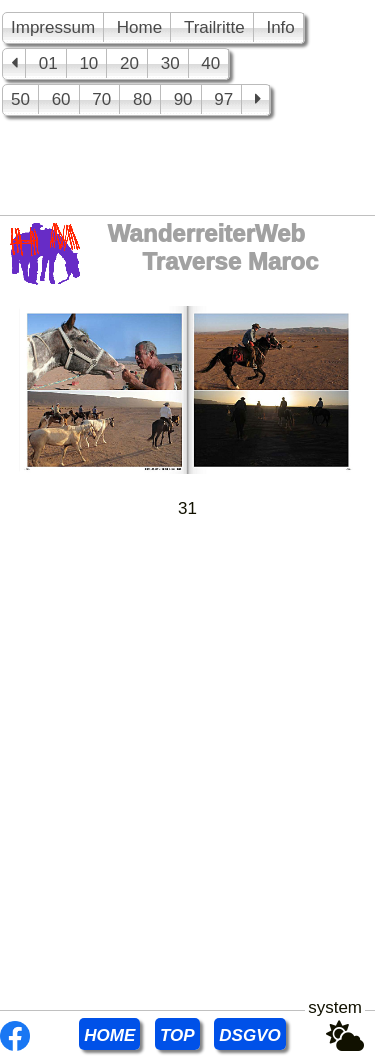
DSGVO (249, 1035)
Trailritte (214, 27)
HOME (109, 1035)
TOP (177, 1035)
